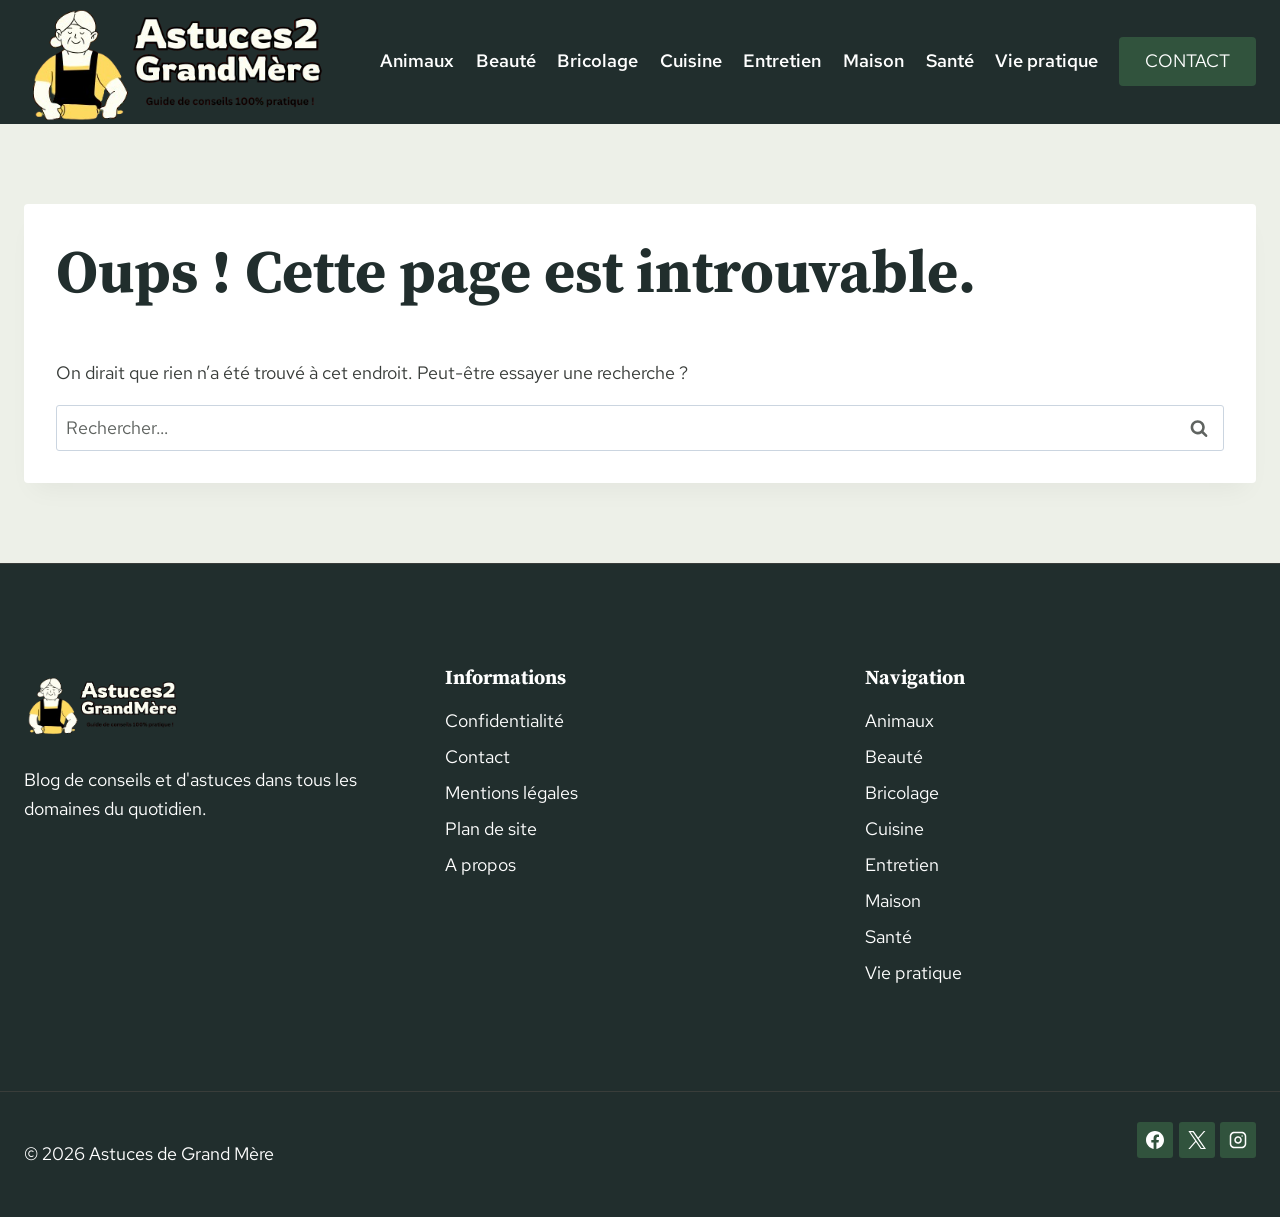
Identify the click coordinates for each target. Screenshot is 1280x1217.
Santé (950, 60)
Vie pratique (1046, 60)
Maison (873, 60)
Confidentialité (504, 720)
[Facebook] (1155, 1140)
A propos (480, 864)
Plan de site (491, 828)
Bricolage (597, 60)
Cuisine (691, 60)
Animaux (417, 60)
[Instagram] (1238, 1140)
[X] (1197, 1140)
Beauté (506, 60)
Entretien (782, 60)
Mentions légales (511, 792)
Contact (1187, 60)
